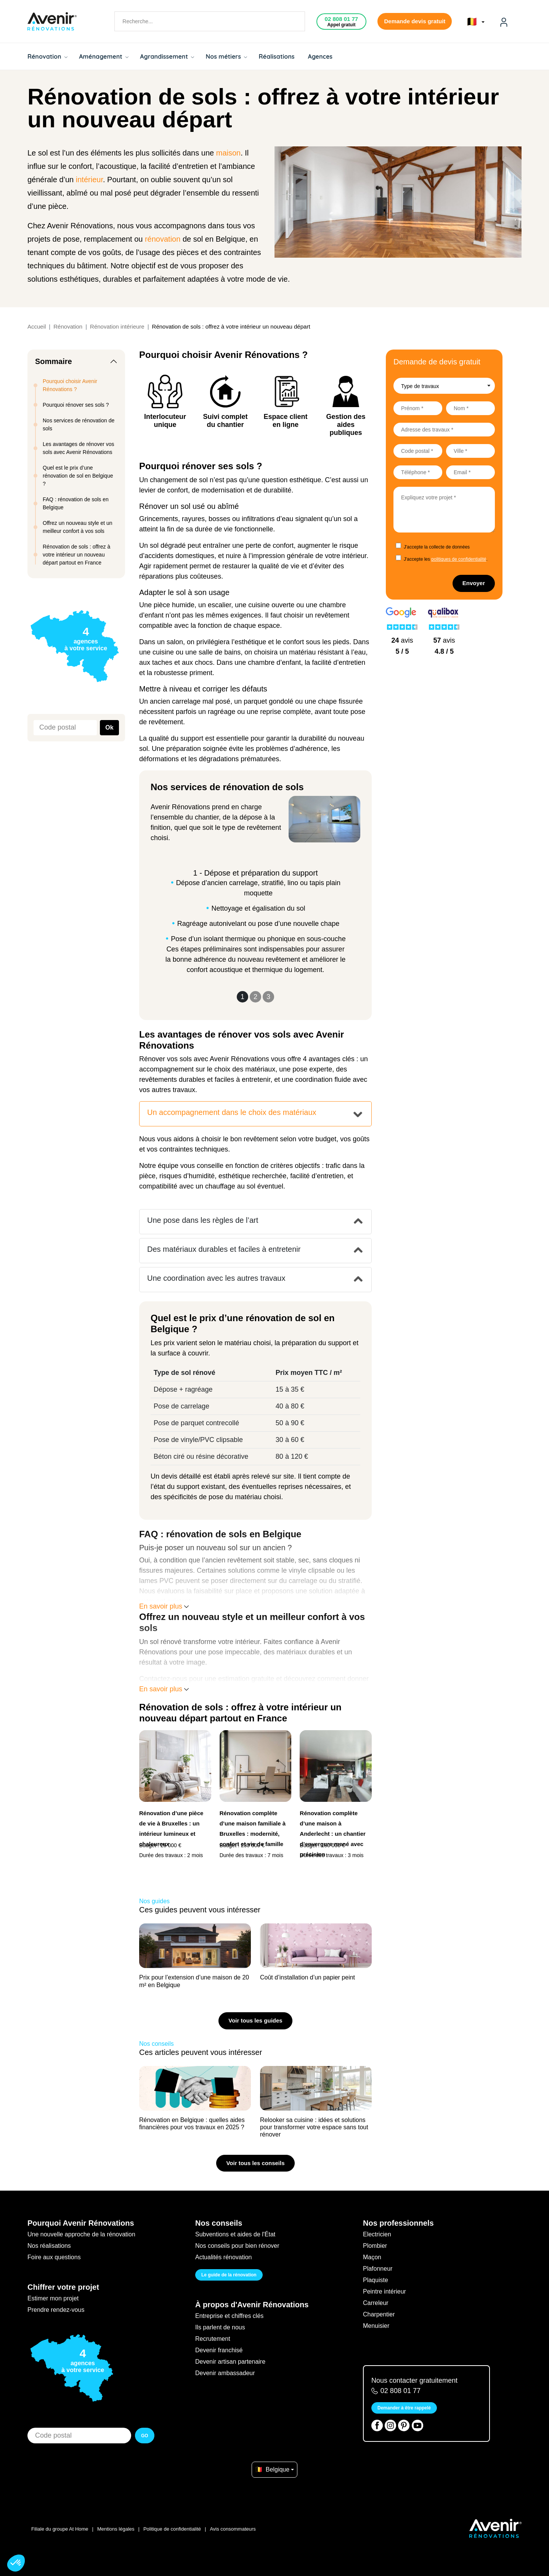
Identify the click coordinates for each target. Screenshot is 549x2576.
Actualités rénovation (223, 2257)
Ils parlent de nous (220, 2327)
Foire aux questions (54, 2257)
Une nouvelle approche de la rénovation (81, 2234)
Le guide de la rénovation (229, 2275)
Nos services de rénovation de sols (78, 424)
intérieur (89, 179)
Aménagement (103, 56)
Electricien (377, 2234)
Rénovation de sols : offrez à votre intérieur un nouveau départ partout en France (76, 555)
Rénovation (47, 56)
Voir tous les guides (255, 2020)
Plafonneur (377, 2268)
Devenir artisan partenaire (230, 2361)
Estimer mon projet (53, 2298)
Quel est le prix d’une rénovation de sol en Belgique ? (78, 476)
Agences (320, 56)
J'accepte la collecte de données (437, 547)
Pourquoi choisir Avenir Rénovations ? (70, 385)
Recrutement (212, 2338)
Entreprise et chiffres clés (229, 2316)
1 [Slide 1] (242, 997)
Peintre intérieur (384, 2291)
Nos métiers (226, 56)
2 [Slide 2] (255, 997)
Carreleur (375, 2303)
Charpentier (379, 2314)
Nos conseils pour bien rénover (237, 2245)
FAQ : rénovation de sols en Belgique (76, 503)
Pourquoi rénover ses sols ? (76, 405)
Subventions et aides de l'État (235, 2234)
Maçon (372, 2257)
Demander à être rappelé (404, 2408)
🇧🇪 (475, 21)
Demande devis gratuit (414, 21)
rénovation (162, 239)
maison (228, 153)
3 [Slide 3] (268, 997)
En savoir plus (164, 1606)
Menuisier (376, 2326)
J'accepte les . (446, 559)
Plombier (375, 2245)
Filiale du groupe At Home (59, 2529)
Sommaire (53, 361)
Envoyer (473, 583)
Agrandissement (167, 56)
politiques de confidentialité (458, 559)
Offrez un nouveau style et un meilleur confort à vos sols (77, 527)
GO (144, 2435)
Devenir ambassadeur (225, 2373)
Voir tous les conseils (255, 2163)
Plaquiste (375, 2280)
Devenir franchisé (219, 2350)
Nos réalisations (49, 2245)
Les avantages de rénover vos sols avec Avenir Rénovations (78, 448)
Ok (109, 727)
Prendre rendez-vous (55, 2310)
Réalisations (276, 56)
